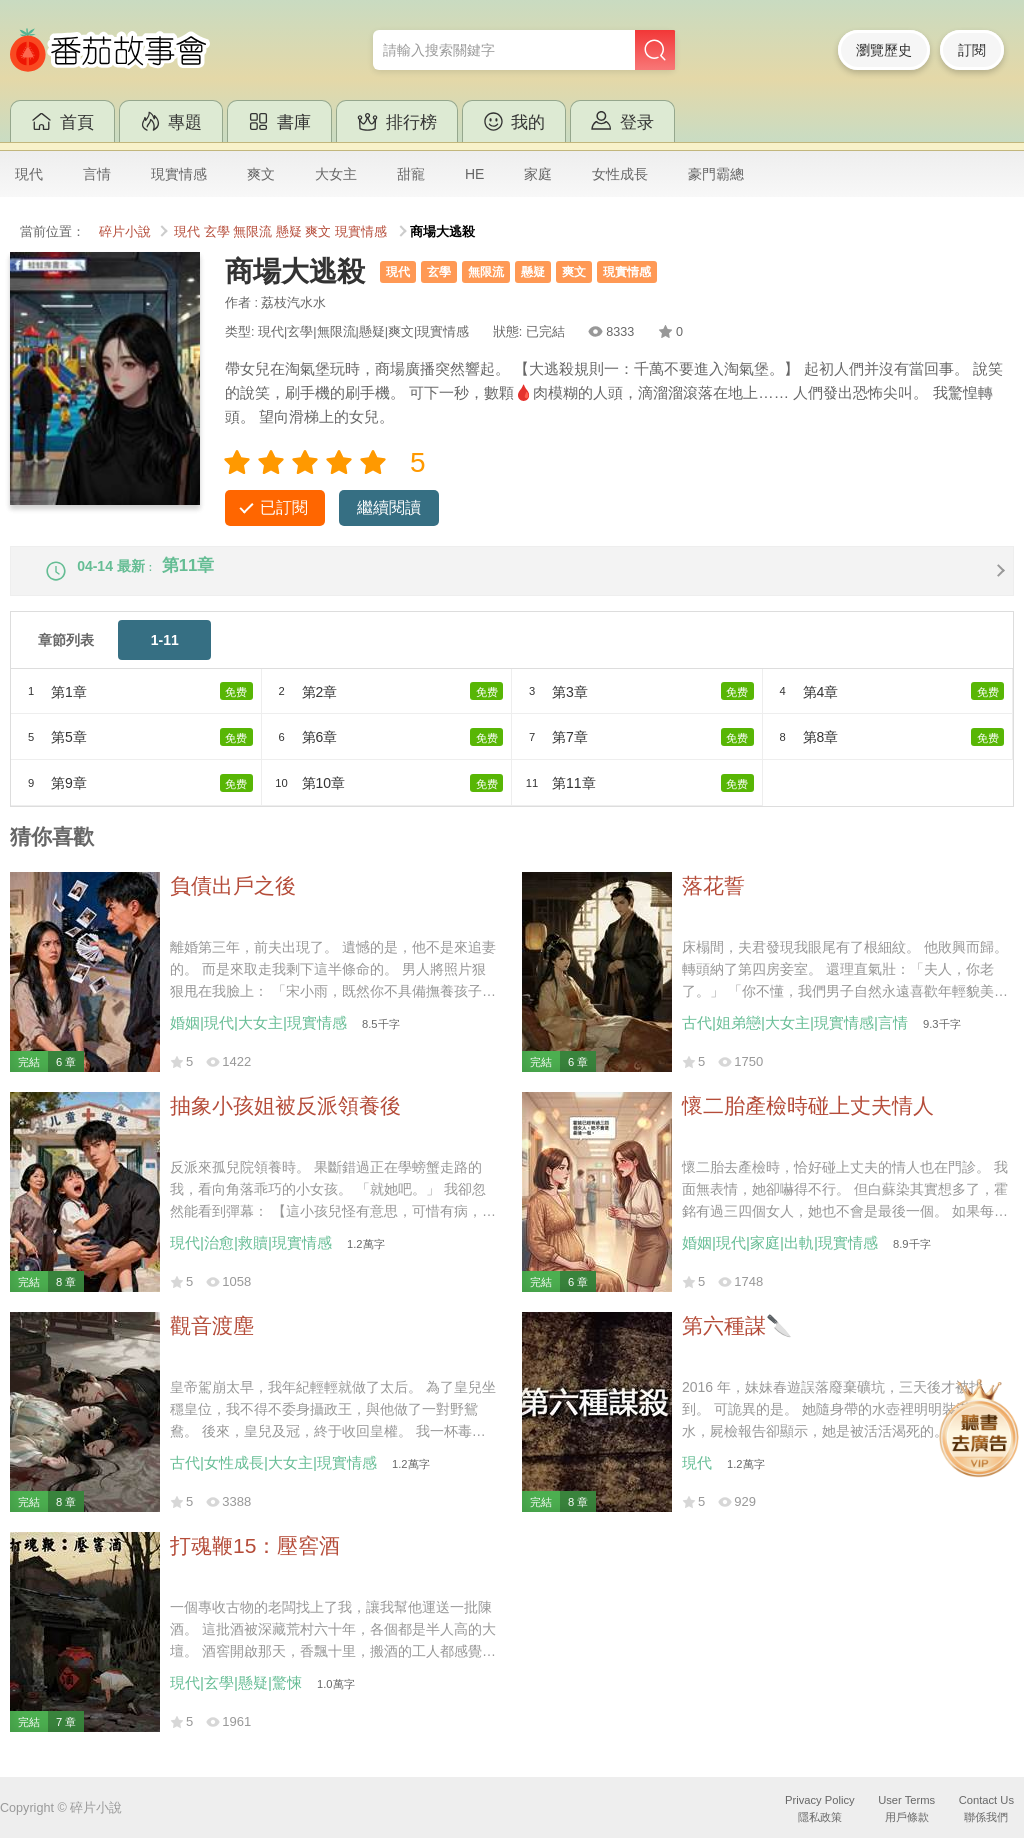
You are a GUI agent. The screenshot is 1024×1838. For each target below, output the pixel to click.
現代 (29, 174)
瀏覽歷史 (884, 50)
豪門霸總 (716, 174)
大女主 (336, 174)
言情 (97, 174)
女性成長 (620, 174)
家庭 (538, 174)
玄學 (217, 232)
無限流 (252, 232)
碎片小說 (125, 232)
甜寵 (411, 174)
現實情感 (179, 174)
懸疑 (289, 232)
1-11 (165, 656)
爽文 (261, 174)
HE (474, 174)
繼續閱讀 (389, 507)
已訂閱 (284, 507)
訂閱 (972, 50)
